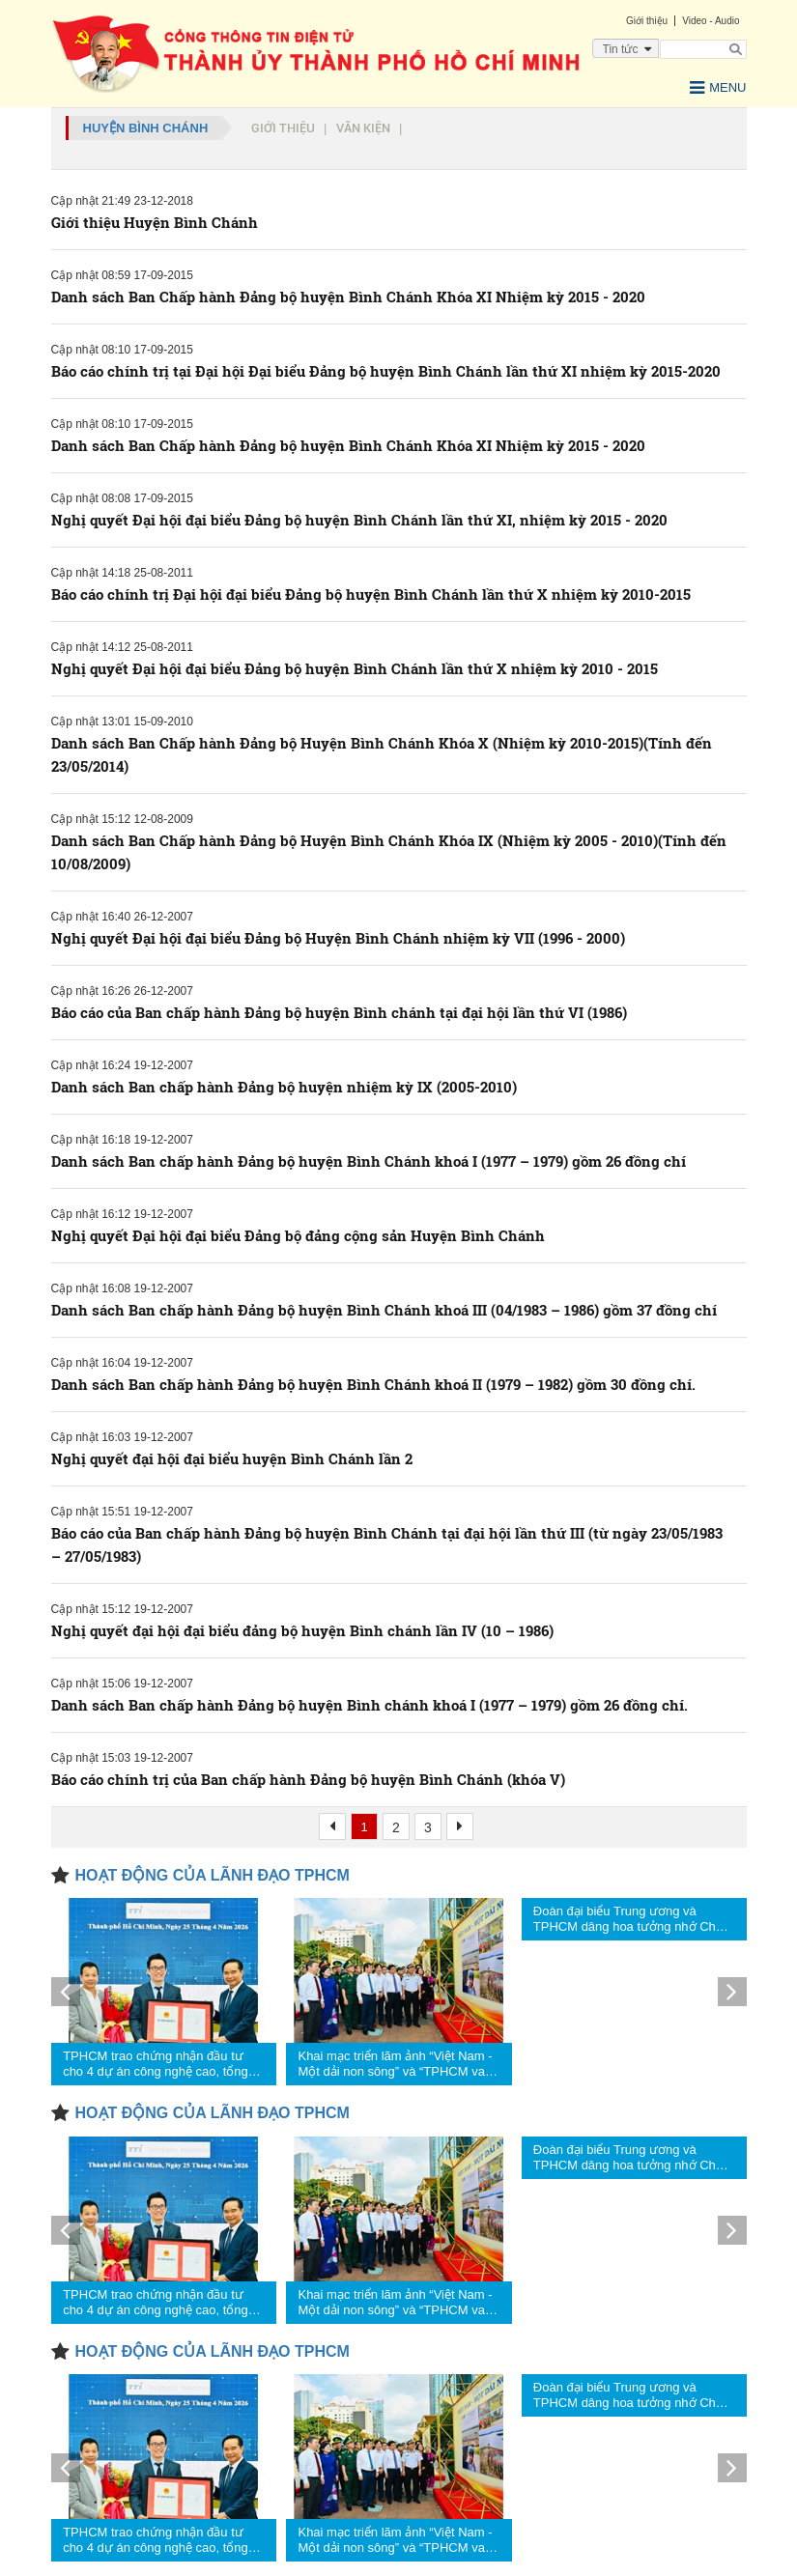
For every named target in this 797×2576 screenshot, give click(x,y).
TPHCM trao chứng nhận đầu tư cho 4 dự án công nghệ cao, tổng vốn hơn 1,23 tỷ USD (155, 2064)
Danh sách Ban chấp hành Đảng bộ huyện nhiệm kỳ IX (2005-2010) (284, 1086)
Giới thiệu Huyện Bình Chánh (154, 222)
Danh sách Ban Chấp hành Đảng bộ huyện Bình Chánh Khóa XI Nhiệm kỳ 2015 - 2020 (348, 296)
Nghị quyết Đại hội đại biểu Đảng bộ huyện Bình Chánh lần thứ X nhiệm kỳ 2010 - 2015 (354, 668)
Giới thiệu (283, 128)
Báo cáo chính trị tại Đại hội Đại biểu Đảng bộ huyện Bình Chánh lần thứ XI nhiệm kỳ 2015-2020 (386, 371)
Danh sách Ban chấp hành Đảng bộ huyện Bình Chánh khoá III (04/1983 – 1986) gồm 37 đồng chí (384, 1309)
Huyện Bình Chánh (146, 128)
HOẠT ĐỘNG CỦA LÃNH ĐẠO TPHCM (212, 1875)
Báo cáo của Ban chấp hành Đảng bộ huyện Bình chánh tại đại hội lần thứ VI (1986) (339, 1012)
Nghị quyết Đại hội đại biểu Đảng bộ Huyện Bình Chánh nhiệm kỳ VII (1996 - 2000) (338, 938)
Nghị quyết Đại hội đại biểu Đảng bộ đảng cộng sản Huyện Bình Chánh (298, 1235)
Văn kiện (363, 128)
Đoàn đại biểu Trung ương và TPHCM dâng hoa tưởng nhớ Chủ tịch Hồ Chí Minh (628, 1919)
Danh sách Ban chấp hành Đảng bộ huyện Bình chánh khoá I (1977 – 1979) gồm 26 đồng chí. (369, 1704)
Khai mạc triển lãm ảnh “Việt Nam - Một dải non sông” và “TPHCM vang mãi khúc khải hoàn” (398, 2064)
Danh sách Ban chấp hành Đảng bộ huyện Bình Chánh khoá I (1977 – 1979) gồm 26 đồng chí (368, 1161)
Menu (718, 88)
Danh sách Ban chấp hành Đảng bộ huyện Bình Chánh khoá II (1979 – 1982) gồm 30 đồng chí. (373, 1384)
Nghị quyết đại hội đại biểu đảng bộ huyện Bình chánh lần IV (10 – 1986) (302, 1630)
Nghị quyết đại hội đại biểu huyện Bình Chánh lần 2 (232, 1458)
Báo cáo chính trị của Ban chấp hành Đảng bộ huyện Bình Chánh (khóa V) (308, 1779)
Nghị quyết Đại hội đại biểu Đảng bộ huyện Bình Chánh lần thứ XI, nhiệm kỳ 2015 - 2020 (359, 519)
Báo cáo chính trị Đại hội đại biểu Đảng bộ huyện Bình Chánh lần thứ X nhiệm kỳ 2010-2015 (371, 594)
